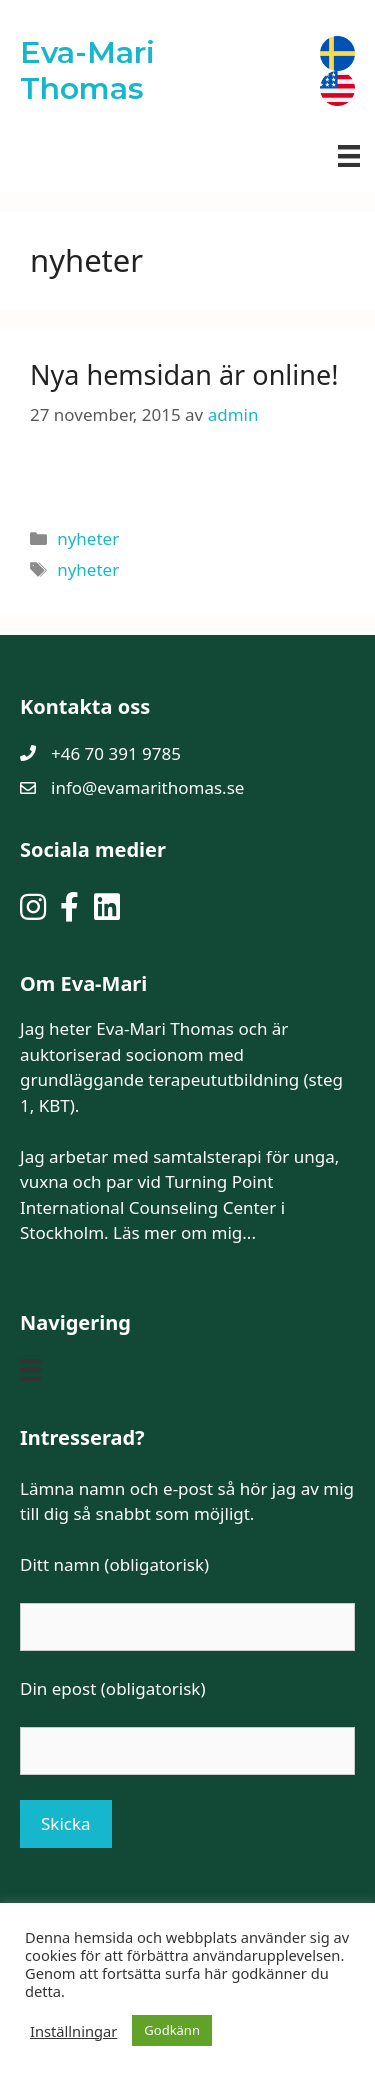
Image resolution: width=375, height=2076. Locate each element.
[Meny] (349, 154)
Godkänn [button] (172, 2030)
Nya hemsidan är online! (184, 374)
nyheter (88, 538)
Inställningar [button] (73, 2031)
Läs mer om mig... (184, 1232)
